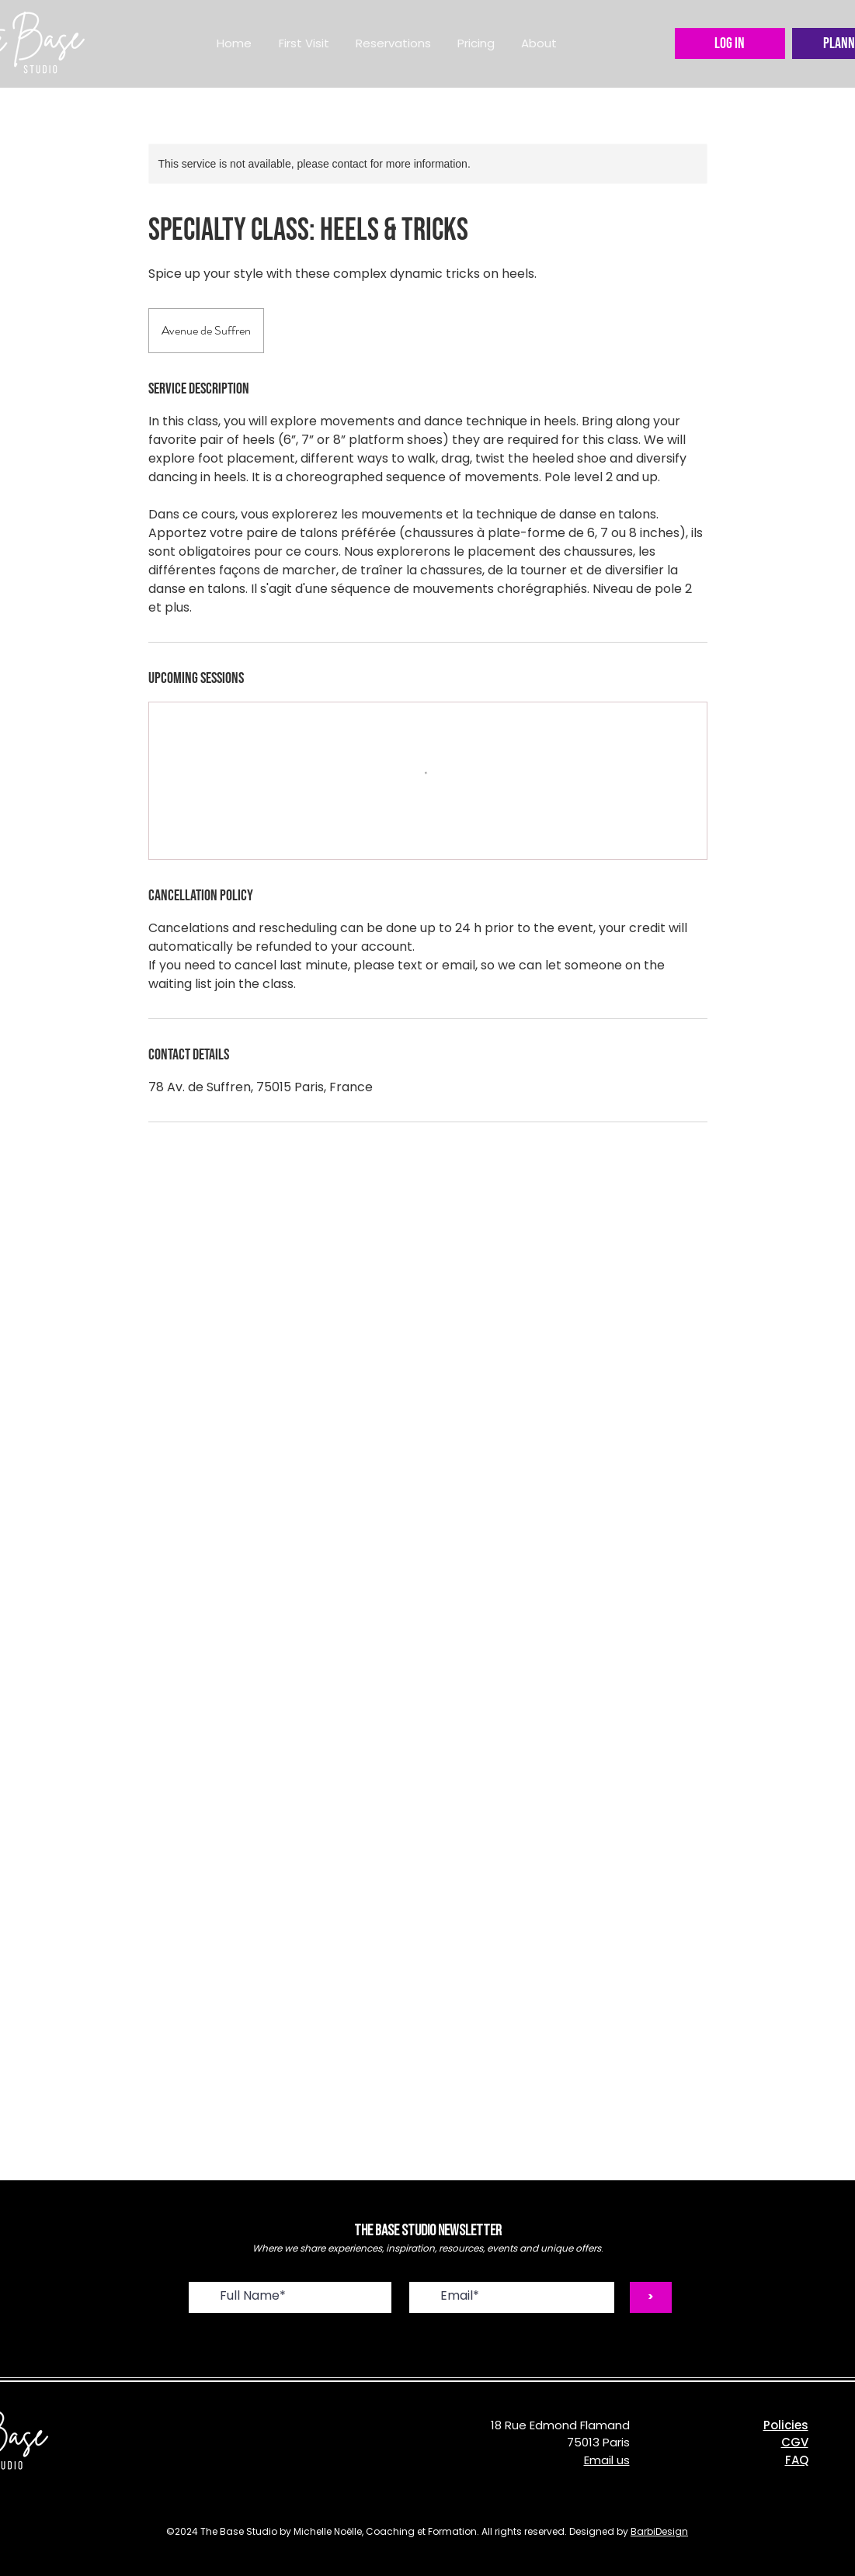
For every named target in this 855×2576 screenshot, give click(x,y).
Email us (607, 2460)
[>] (651, 2297)
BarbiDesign (659, 2531)
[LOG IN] (730, 43)
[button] (393, 43)
